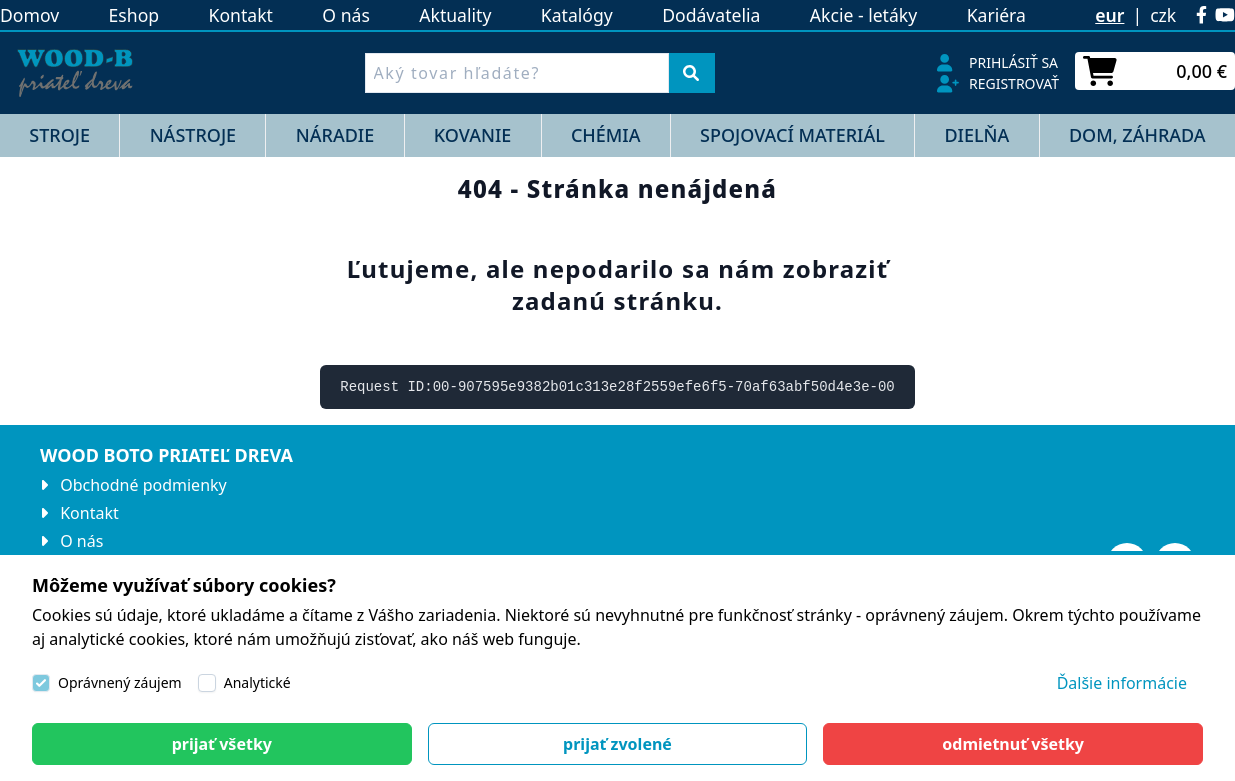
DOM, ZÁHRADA (1137, 135)
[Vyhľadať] (691, 73)
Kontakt (241, 15)
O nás (346, 15)
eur (1109, 15)
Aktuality (455, 15)
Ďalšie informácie (1122, 683)
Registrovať (1014, 83)
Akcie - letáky (863, 15)
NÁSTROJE (193, 135)
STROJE (59, 135)
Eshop (134, 15)
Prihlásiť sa (1013, 62)
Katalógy (577, 15)
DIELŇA (976, 135)
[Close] (222, 744)
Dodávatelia (711, 15)
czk (1163, 15)
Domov (29, 15)
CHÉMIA (606, 135)
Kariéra (996, 15)
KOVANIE (472, 135)
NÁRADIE (335, 135)
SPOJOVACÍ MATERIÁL (792, 135)
